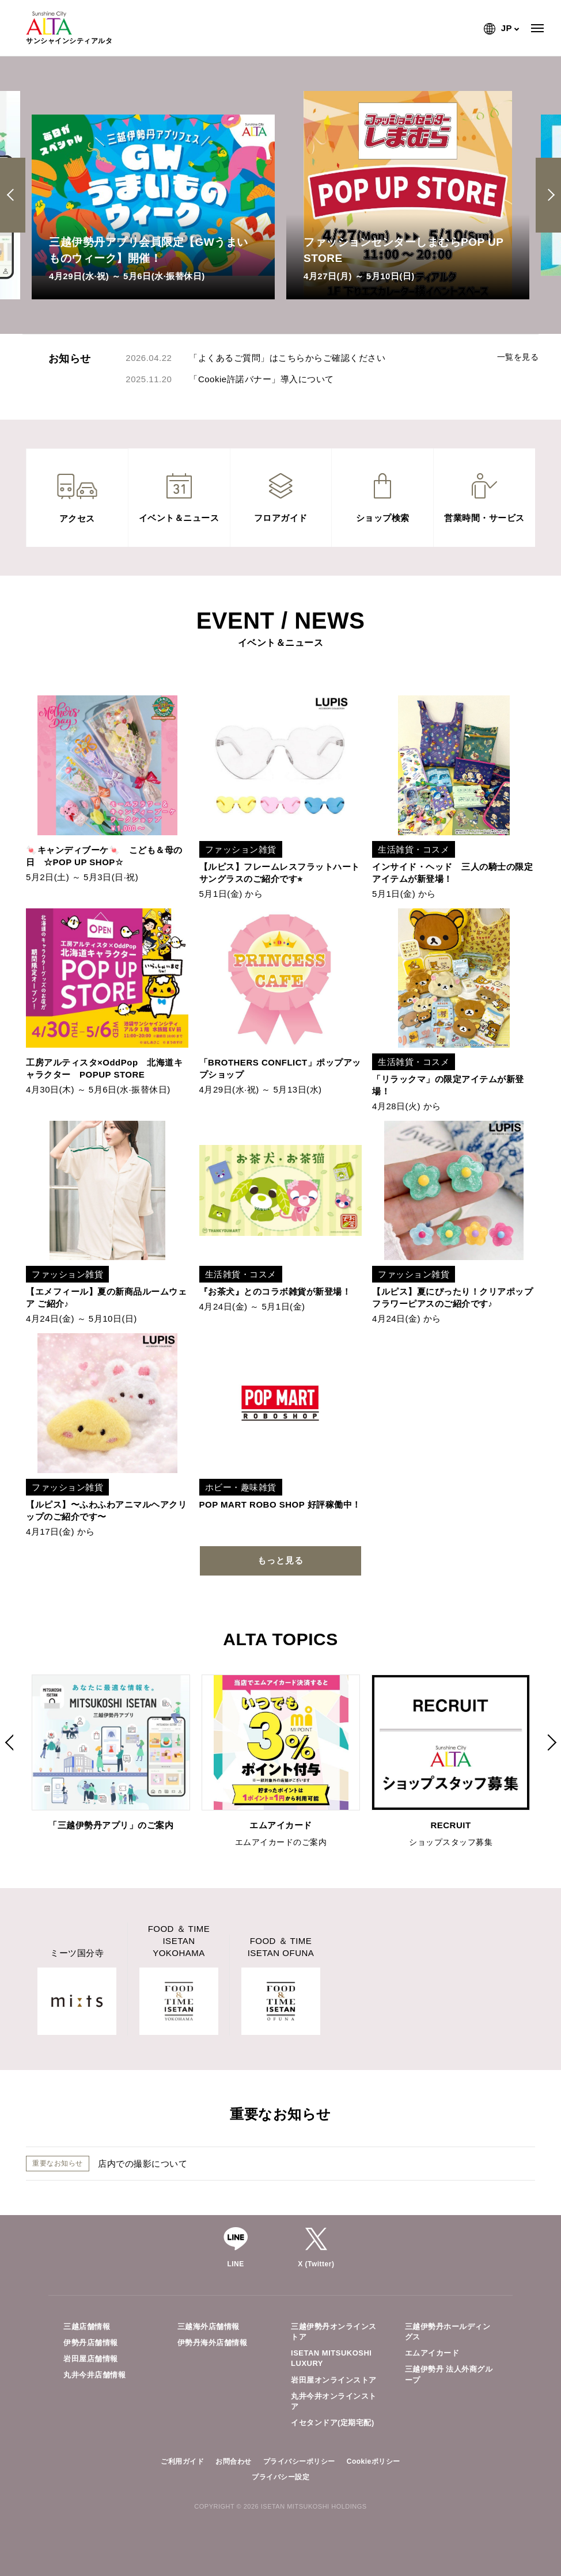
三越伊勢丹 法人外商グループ (449, 2374)
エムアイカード (432, 2353)
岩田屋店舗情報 (90, 2358)
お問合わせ (233, 2461)
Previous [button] (14, 195)
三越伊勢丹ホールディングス (448, 2331)
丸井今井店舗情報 (94, 2374)
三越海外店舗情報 (208, 2326)
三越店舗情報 (86, 2326)
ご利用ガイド (182, 2461)
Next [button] (549, 195)
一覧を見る (518, 357)
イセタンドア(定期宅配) (332, 2422)
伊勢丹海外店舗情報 (212, 2342)
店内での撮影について (142, 2163)
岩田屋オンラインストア (334, 2380)
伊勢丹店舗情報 (90, 2342)
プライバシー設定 (280, 2477)
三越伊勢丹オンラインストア (334, 2331)
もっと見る (280, 1560)
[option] (153, 195)
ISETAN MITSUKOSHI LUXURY (331, 2358)
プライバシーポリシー (299, 2461)
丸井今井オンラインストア (334, 2401)
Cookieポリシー (373, 2461)
